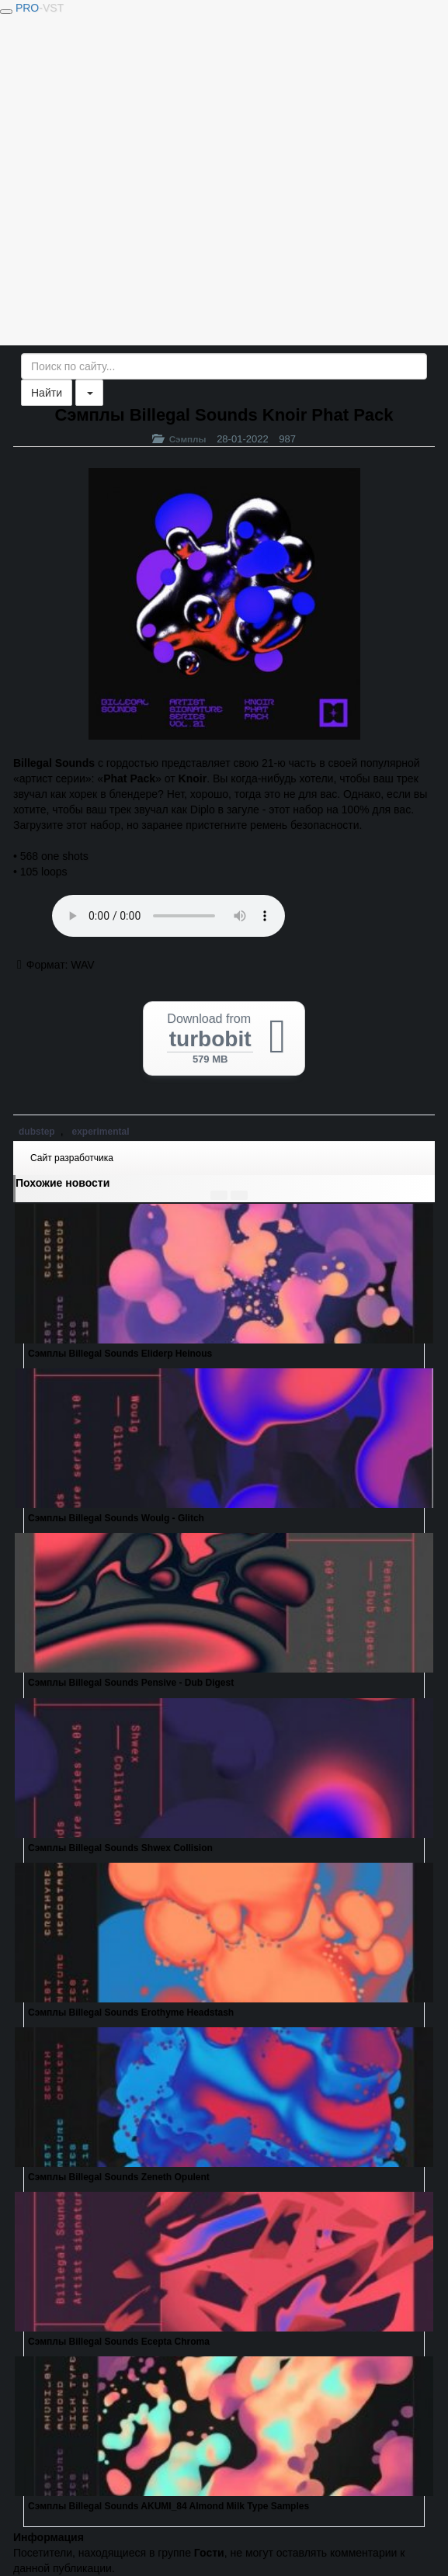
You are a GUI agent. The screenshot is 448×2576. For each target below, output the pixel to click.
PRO (40, 8)
